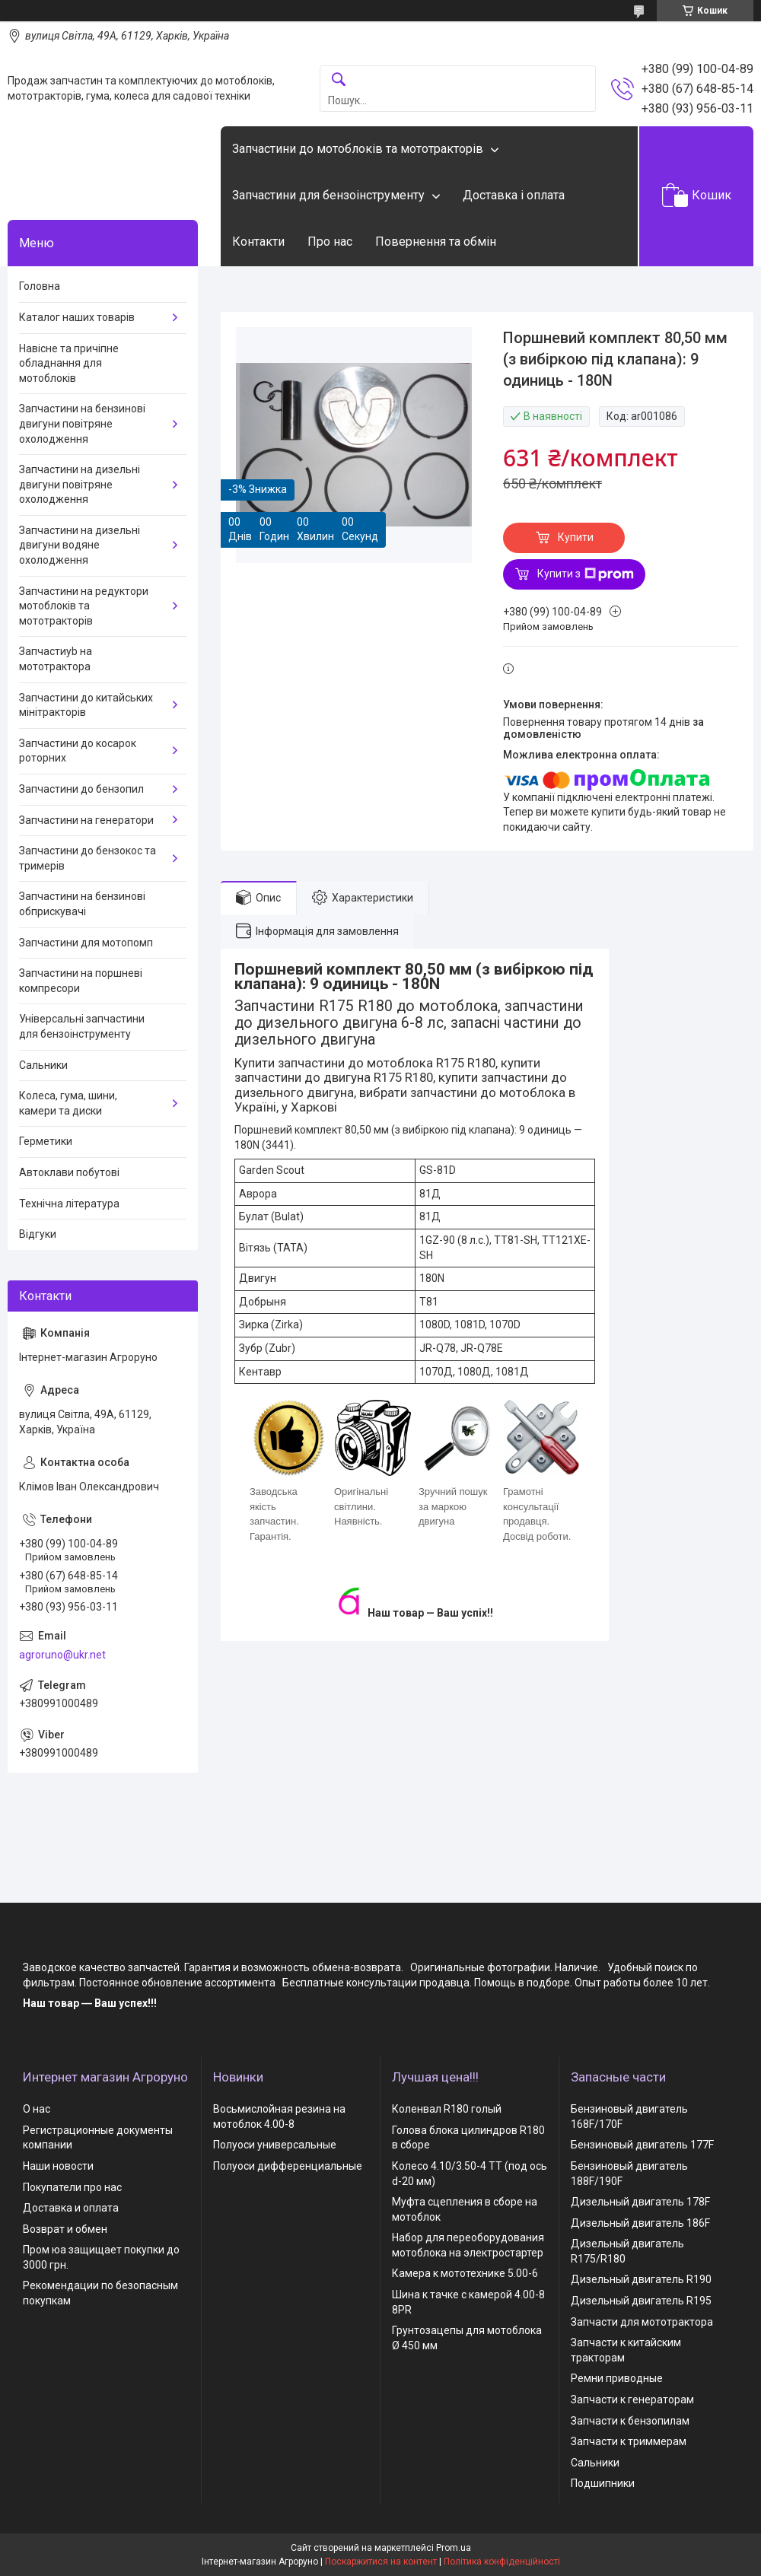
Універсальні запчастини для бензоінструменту (82, 1026)
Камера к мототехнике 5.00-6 (465, 2273)
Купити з (585, 574)
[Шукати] (338, 80)
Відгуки (37, 1234)
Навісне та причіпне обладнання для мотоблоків (69, 363)
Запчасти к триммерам (628, 2441)
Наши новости (58, 2166)
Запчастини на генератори (86, 820)
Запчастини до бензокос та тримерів (87, 858)
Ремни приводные (617, 2378)
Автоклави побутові (69, 1172)
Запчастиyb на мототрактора (55, 659)
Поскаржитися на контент (381, 2561)
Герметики (45, 1141)
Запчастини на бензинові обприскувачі (82, 904)
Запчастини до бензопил (81, 789)
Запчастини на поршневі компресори (80, 980)
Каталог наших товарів (77, 317)
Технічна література (69, 1203)
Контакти (258, 241)
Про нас (329, 241)
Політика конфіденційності (502, 2561)
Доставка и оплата (71, 2208)
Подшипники (603, 2483)
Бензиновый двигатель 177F (642, 2145)
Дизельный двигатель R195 (641, 2301)
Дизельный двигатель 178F (640, 2202)
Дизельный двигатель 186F (640, 2223)
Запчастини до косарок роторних (77, 751)
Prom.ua (453, 2548)
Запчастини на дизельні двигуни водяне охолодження (79, 545)
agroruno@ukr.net (62, 1655)
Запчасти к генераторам (632, 2399)
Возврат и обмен (65, 2229)
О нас (36, 2109)
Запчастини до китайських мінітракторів (86, 705)
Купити (576, 537)
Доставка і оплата (514, 195)
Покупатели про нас (72, 2187)
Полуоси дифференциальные (287, 2166)
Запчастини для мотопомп (86, 943)
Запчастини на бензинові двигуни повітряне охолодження (82, 423)
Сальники (43, 1065)
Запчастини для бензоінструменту (328, 195)
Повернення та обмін (435, 241)
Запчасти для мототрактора (642, 2322)
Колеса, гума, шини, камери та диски (68, 1103)
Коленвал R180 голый (446, 2109)
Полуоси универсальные (274, 2145)
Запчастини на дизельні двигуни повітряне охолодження (79, 484)
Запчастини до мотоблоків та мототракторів (357, 149)
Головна (39, 286)
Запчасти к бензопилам (630, 2421)
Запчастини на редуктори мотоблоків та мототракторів (83, 606)
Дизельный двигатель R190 (641, 2279)
